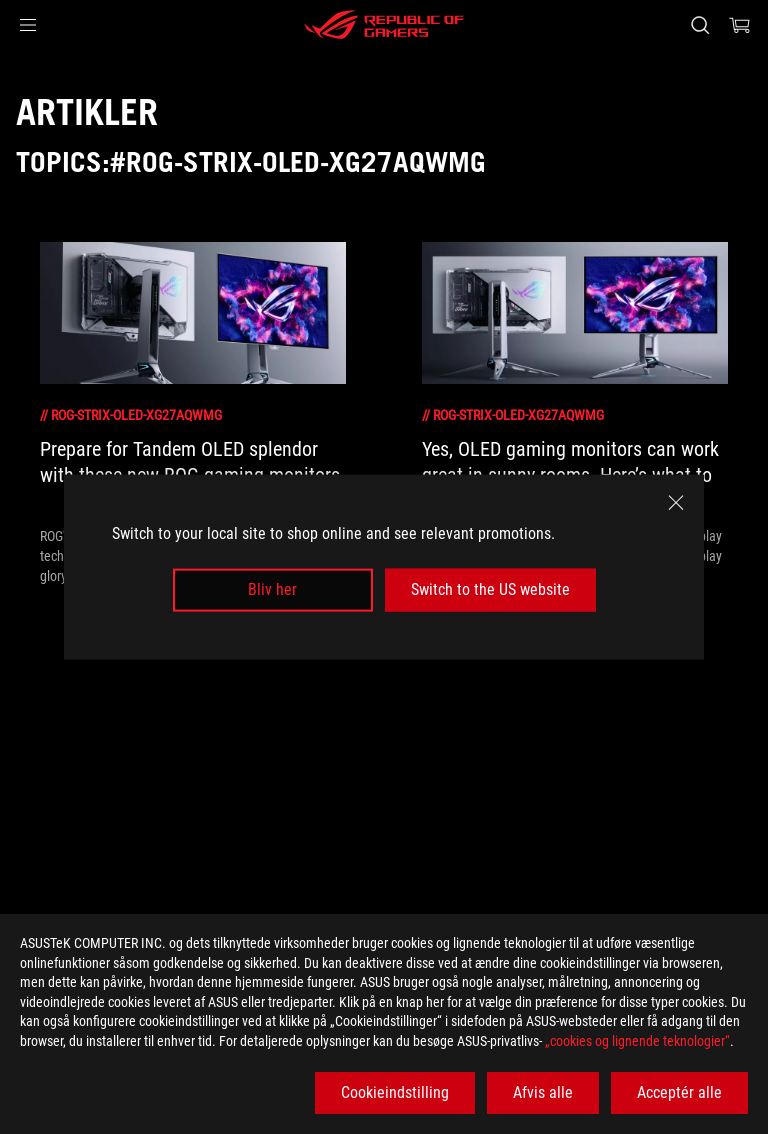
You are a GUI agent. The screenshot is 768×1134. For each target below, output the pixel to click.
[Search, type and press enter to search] (699, 25)
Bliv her (272, 589)
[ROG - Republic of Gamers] (384, 25)
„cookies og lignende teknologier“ (637, 1041)
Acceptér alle (679, 1092)
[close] (676, 503)
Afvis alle (543, 1092)
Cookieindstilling (395, 1092)
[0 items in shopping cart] (740, 25)
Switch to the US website (490, 589)
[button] (28, 25)
